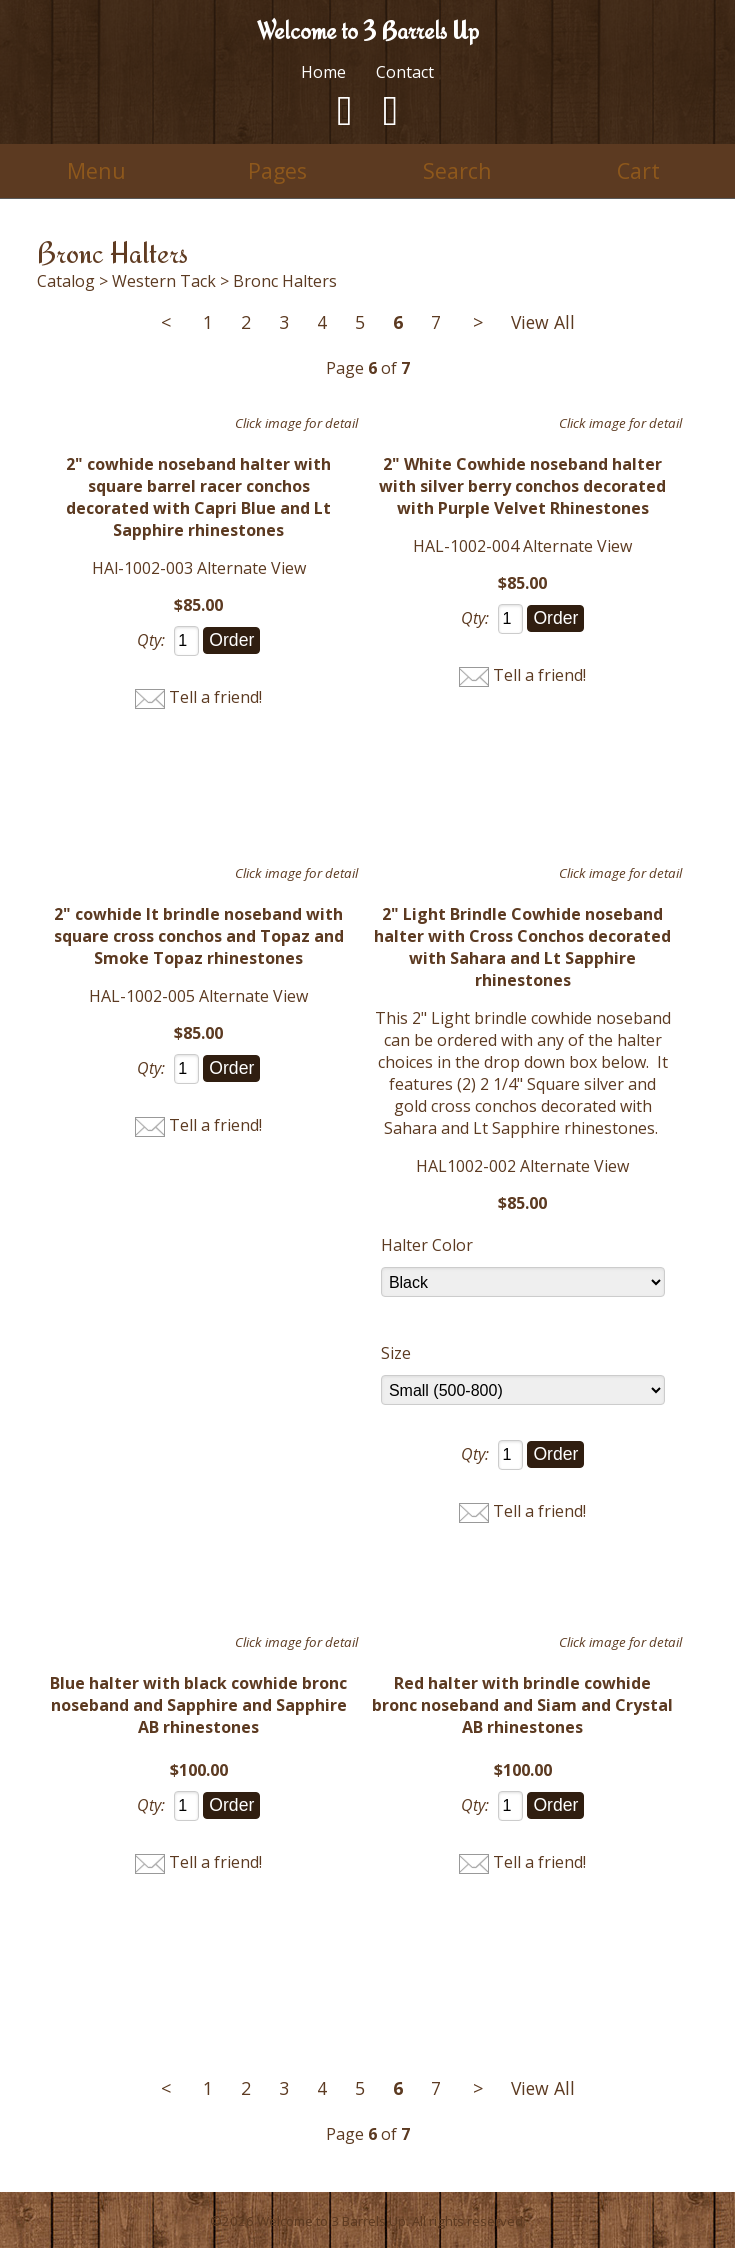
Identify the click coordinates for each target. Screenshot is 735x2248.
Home (323, 72)
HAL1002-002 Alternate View (522, 1166)
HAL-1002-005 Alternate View (198, 996)
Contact (405, 72)
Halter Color (427, 1245)
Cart (638, 170)
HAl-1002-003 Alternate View (199, 568)
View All (543, 322)
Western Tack (164, 281)
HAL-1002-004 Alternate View (522, 546)
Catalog (66, 281)
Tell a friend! (215, 697)
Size (396, 1353)
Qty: (151, 640)
